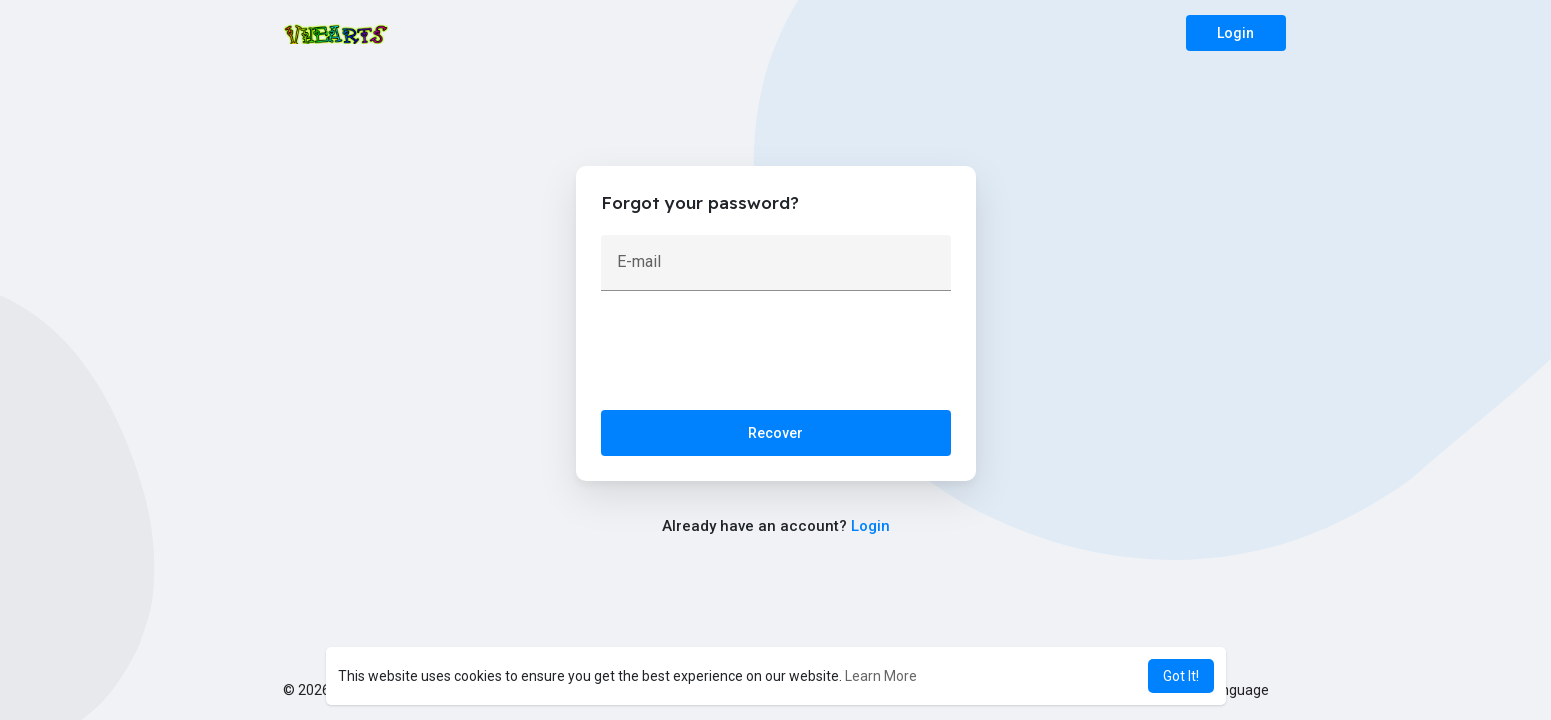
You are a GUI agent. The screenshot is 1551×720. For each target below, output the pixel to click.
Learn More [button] (881, 676)
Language (1230, 690)
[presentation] (753, 355)
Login (1235, 33)
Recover (775, 433)
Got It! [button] (1181, 676)
